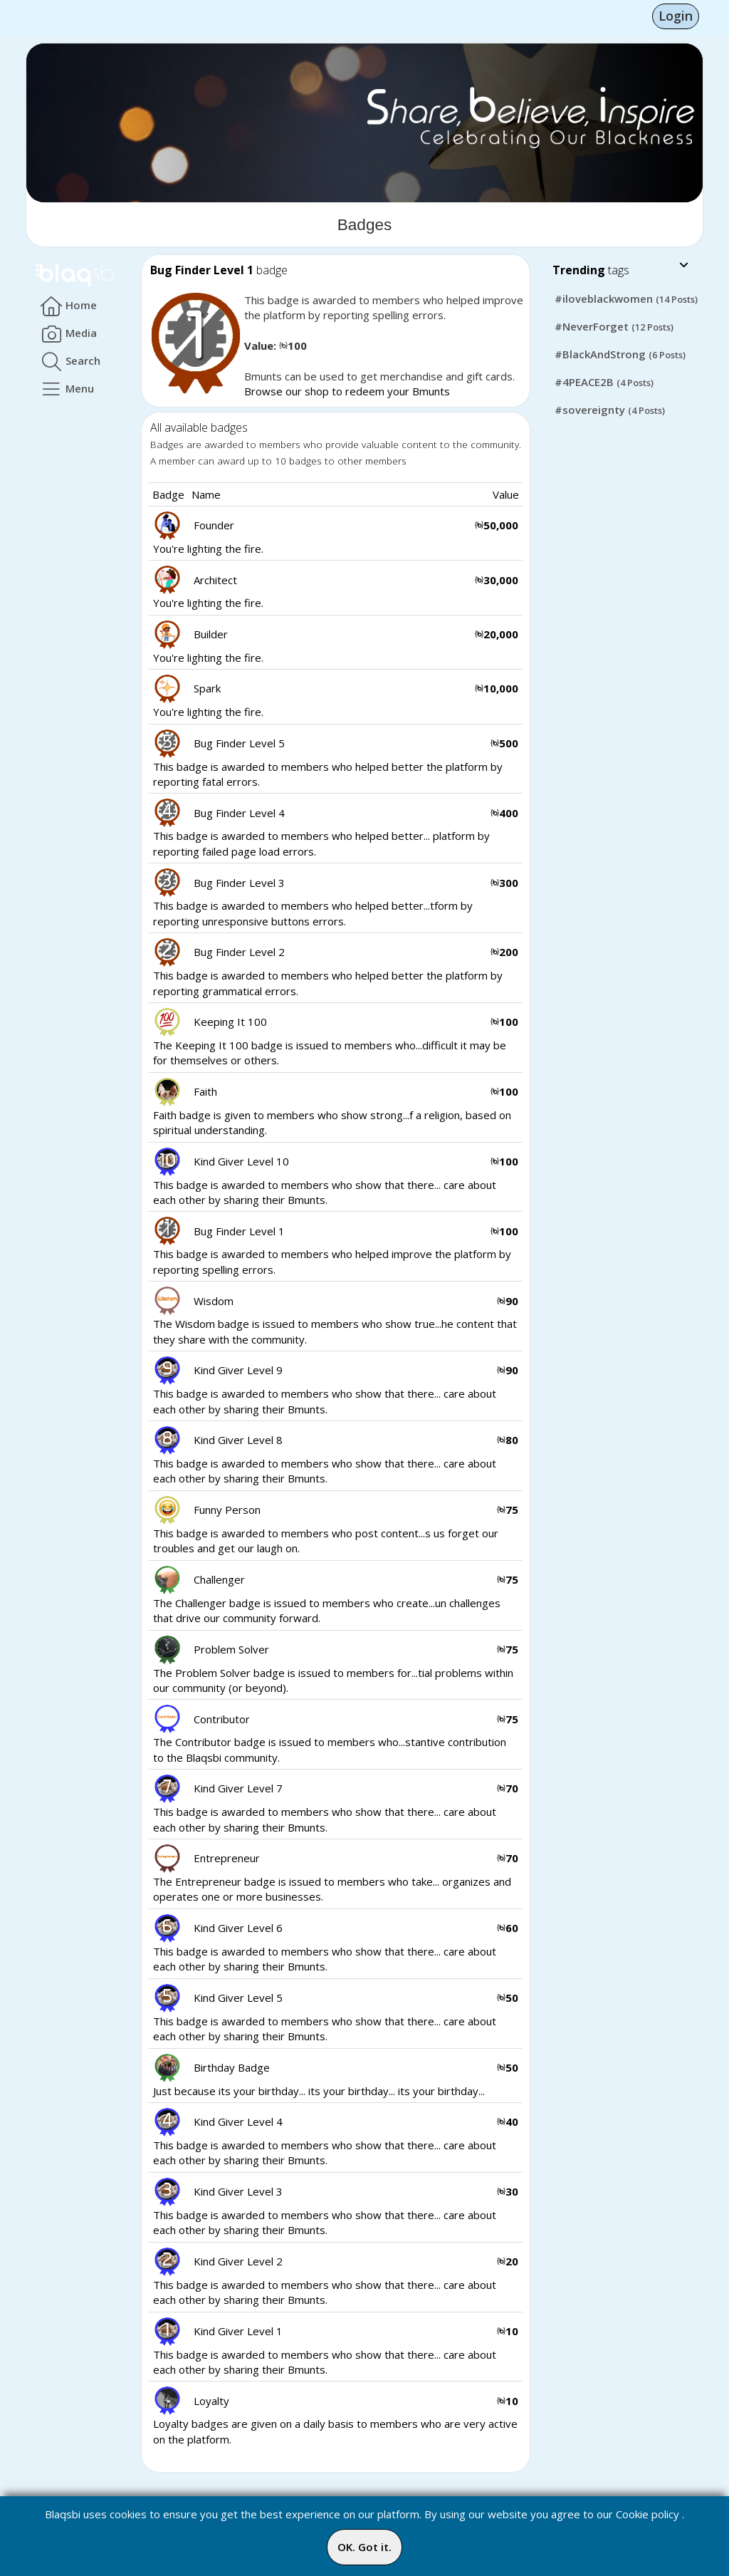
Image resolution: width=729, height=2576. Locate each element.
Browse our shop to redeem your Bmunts (347, 391)
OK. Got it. (364, 2547)
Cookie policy (647, 2514)
